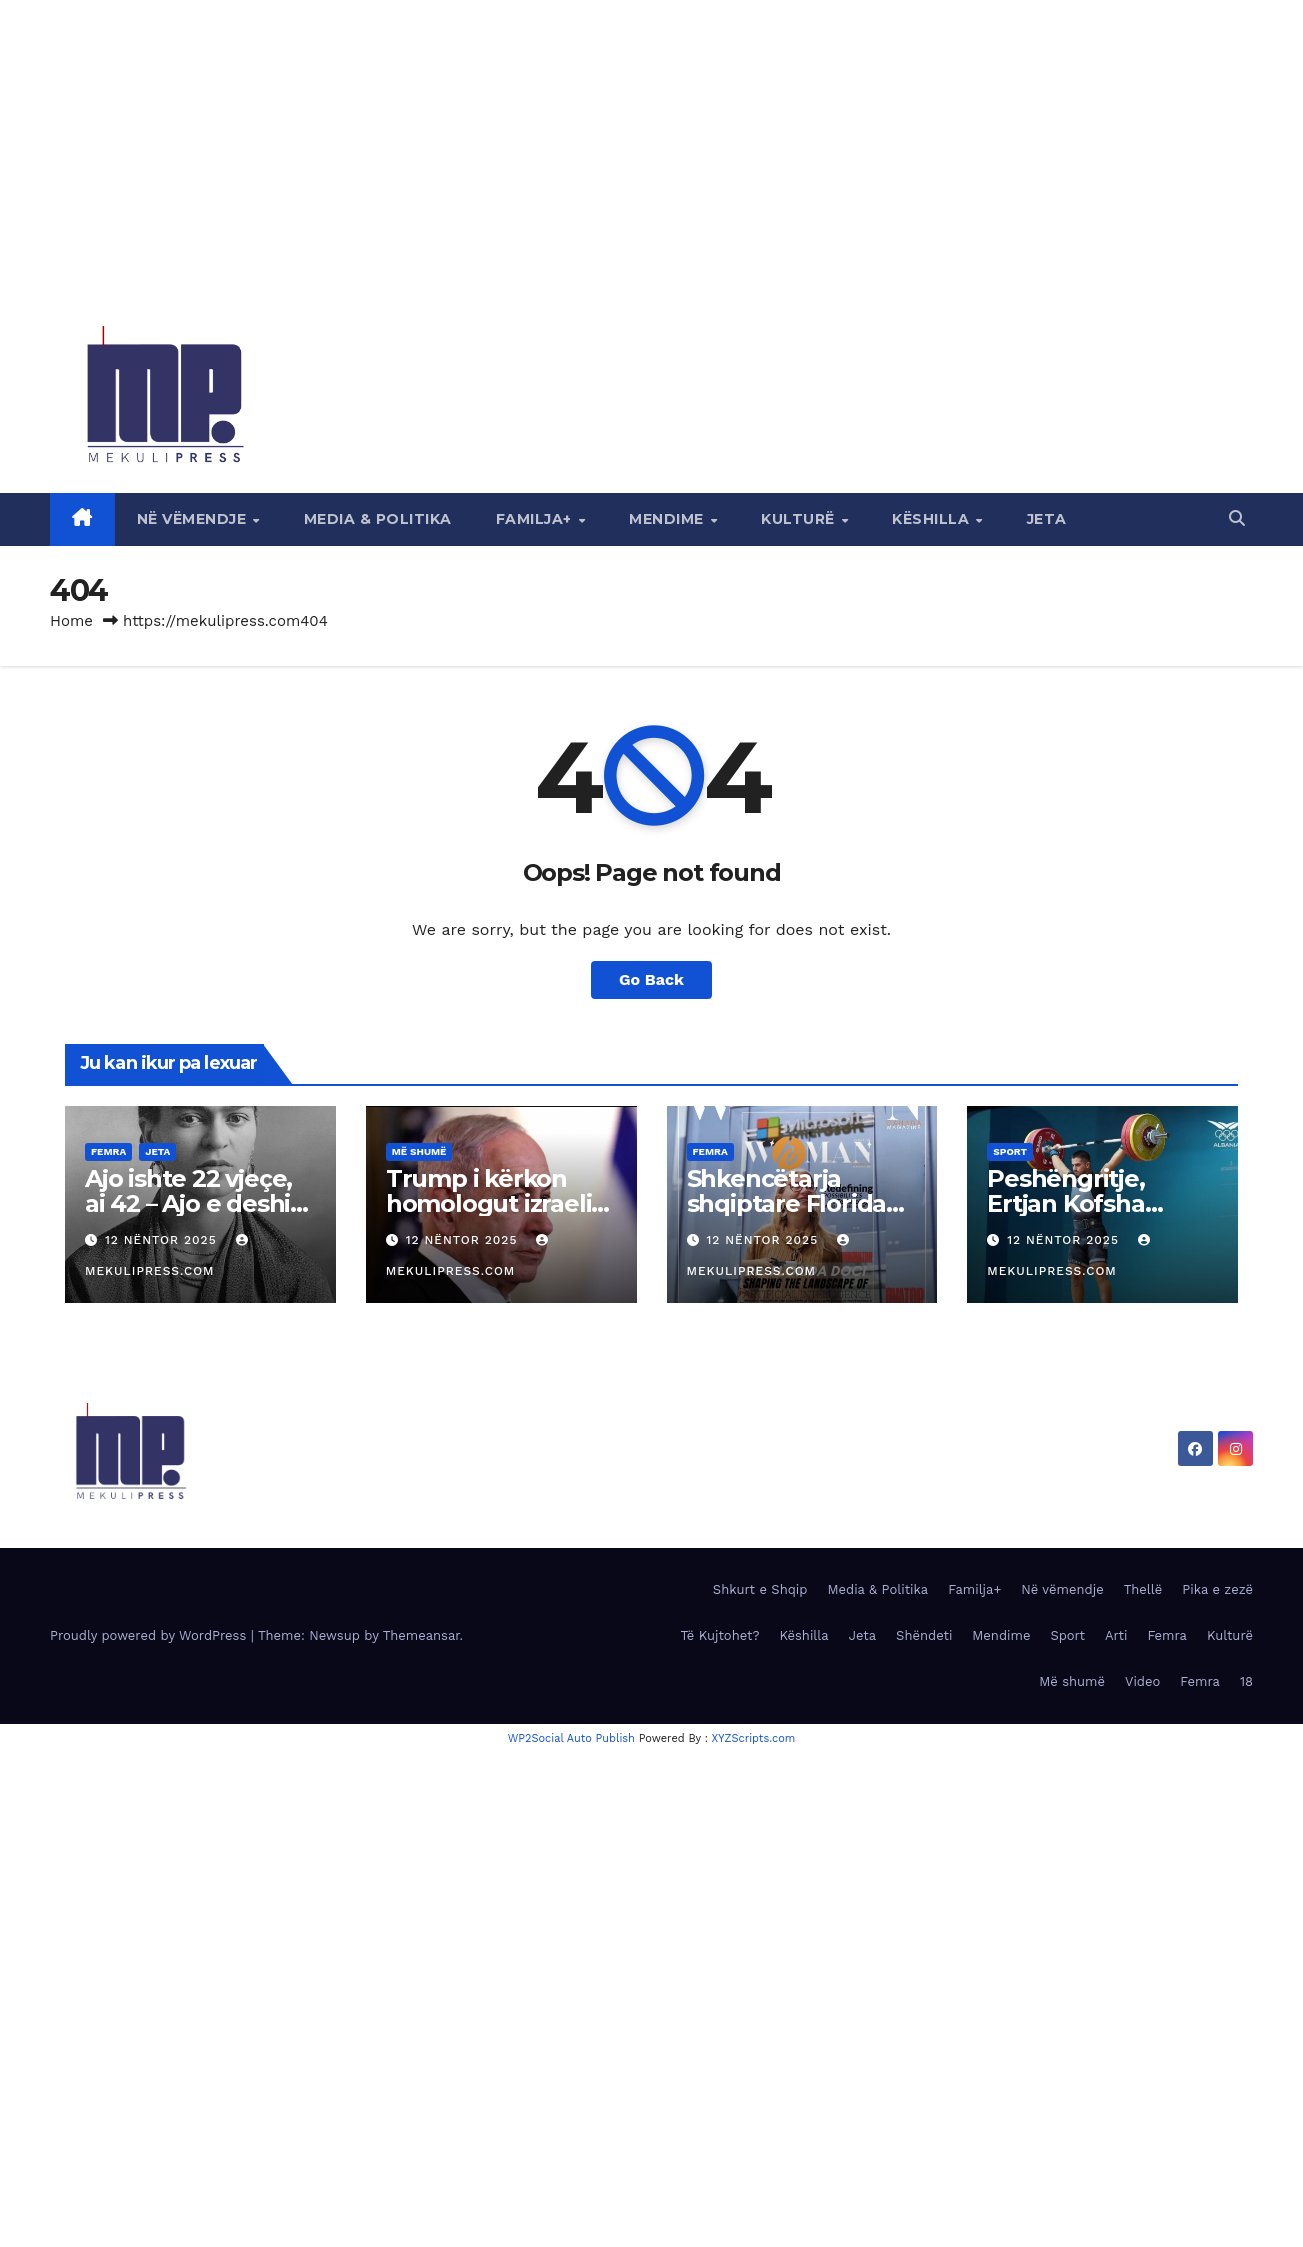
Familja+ (536, 519)
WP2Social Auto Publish (571, 1738)
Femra (108, 1151)
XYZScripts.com (754, 1738)
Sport (1010, 1151)
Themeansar (421, 1635)
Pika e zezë (1217, 1589)
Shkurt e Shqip (760, 1589)
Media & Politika (378, 519)
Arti (1116, 1635)
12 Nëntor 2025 (163, 1240)
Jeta (1047, 519)
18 (1246, 1681)
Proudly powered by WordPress (150, 1635)
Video (1142, 1681)
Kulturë (800, 519)
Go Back (651, 979)
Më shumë (419, 1151)
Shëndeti (924, 1635)
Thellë (1143, 1589)
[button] (1237, 518)
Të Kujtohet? (719, 1635)
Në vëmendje (194, 519)
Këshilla (933, 519)
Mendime (668, 519)
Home (71, 621)
